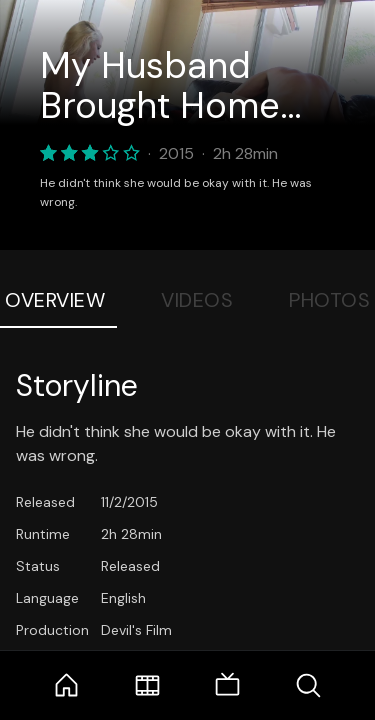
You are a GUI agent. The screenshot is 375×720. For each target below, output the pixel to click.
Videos (197, 300)
